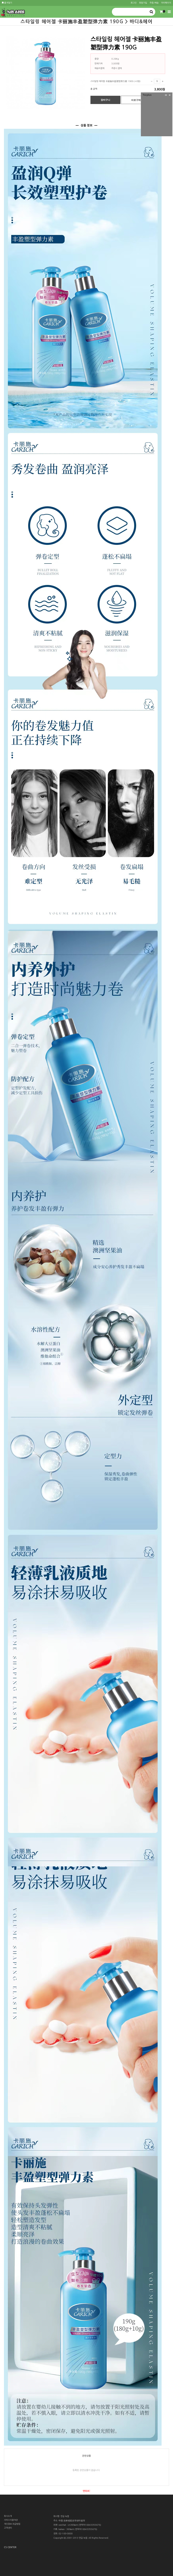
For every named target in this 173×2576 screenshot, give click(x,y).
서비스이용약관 (11, 2520)
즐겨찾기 (7, 3)
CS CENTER (10, 2547)
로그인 (134, 3)
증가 (162, 81)
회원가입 (143, 3)
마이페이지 (166, 3)
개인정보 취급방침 (12, 2524)
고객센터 (8, 2528)
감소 (151, 81)
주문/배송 (154, 3)
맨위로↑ (86, 2491)
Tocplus (147, 95)
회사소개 (8, 2516)
